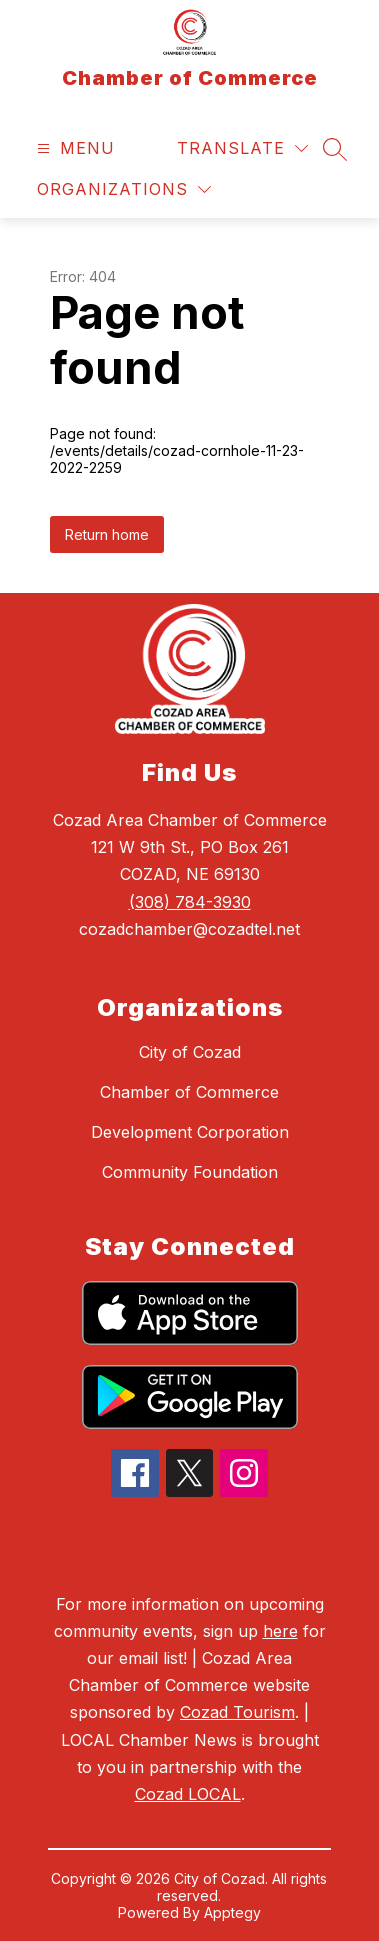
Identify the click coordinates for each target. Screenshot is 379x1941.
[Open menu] (73, 148)
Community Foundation (190, 1172)
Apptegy (232, 1912)
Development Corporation (190, 1132)
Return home (107, 534)
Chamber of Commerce (189, 1092)
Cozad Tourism (237, 1712)
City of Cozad (190, 1052)
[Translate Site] (242, 148)
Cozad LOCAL (188, 1794)
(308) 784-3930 (190, 902)
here (280, 1631)
